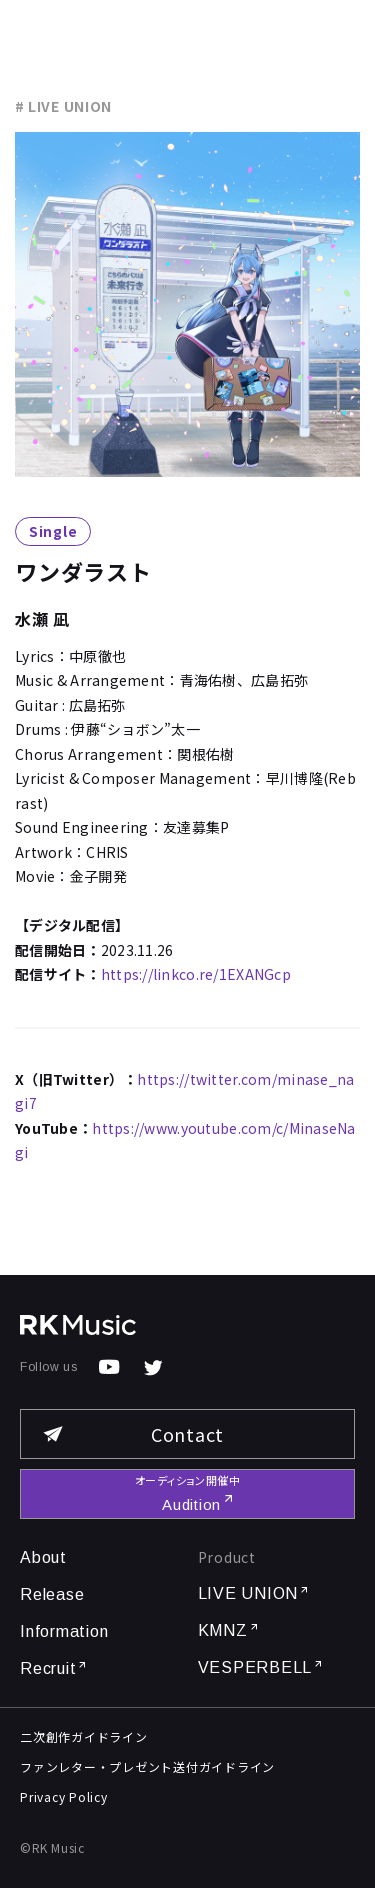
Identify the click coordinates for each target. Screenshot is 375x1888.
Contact (132, 1434)
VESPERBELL (261, 1667)
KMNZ (229, 1630)
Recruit (54, 1668)
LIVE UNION (254, 1593)
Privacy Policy (64, 1796)
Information (64, 1631)
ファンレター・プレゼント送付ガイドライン (147, 1766)
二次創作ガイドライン (84, 1736)
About (43, 1557)
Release (52, 1594)
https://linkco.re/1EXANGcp (196, 974)
